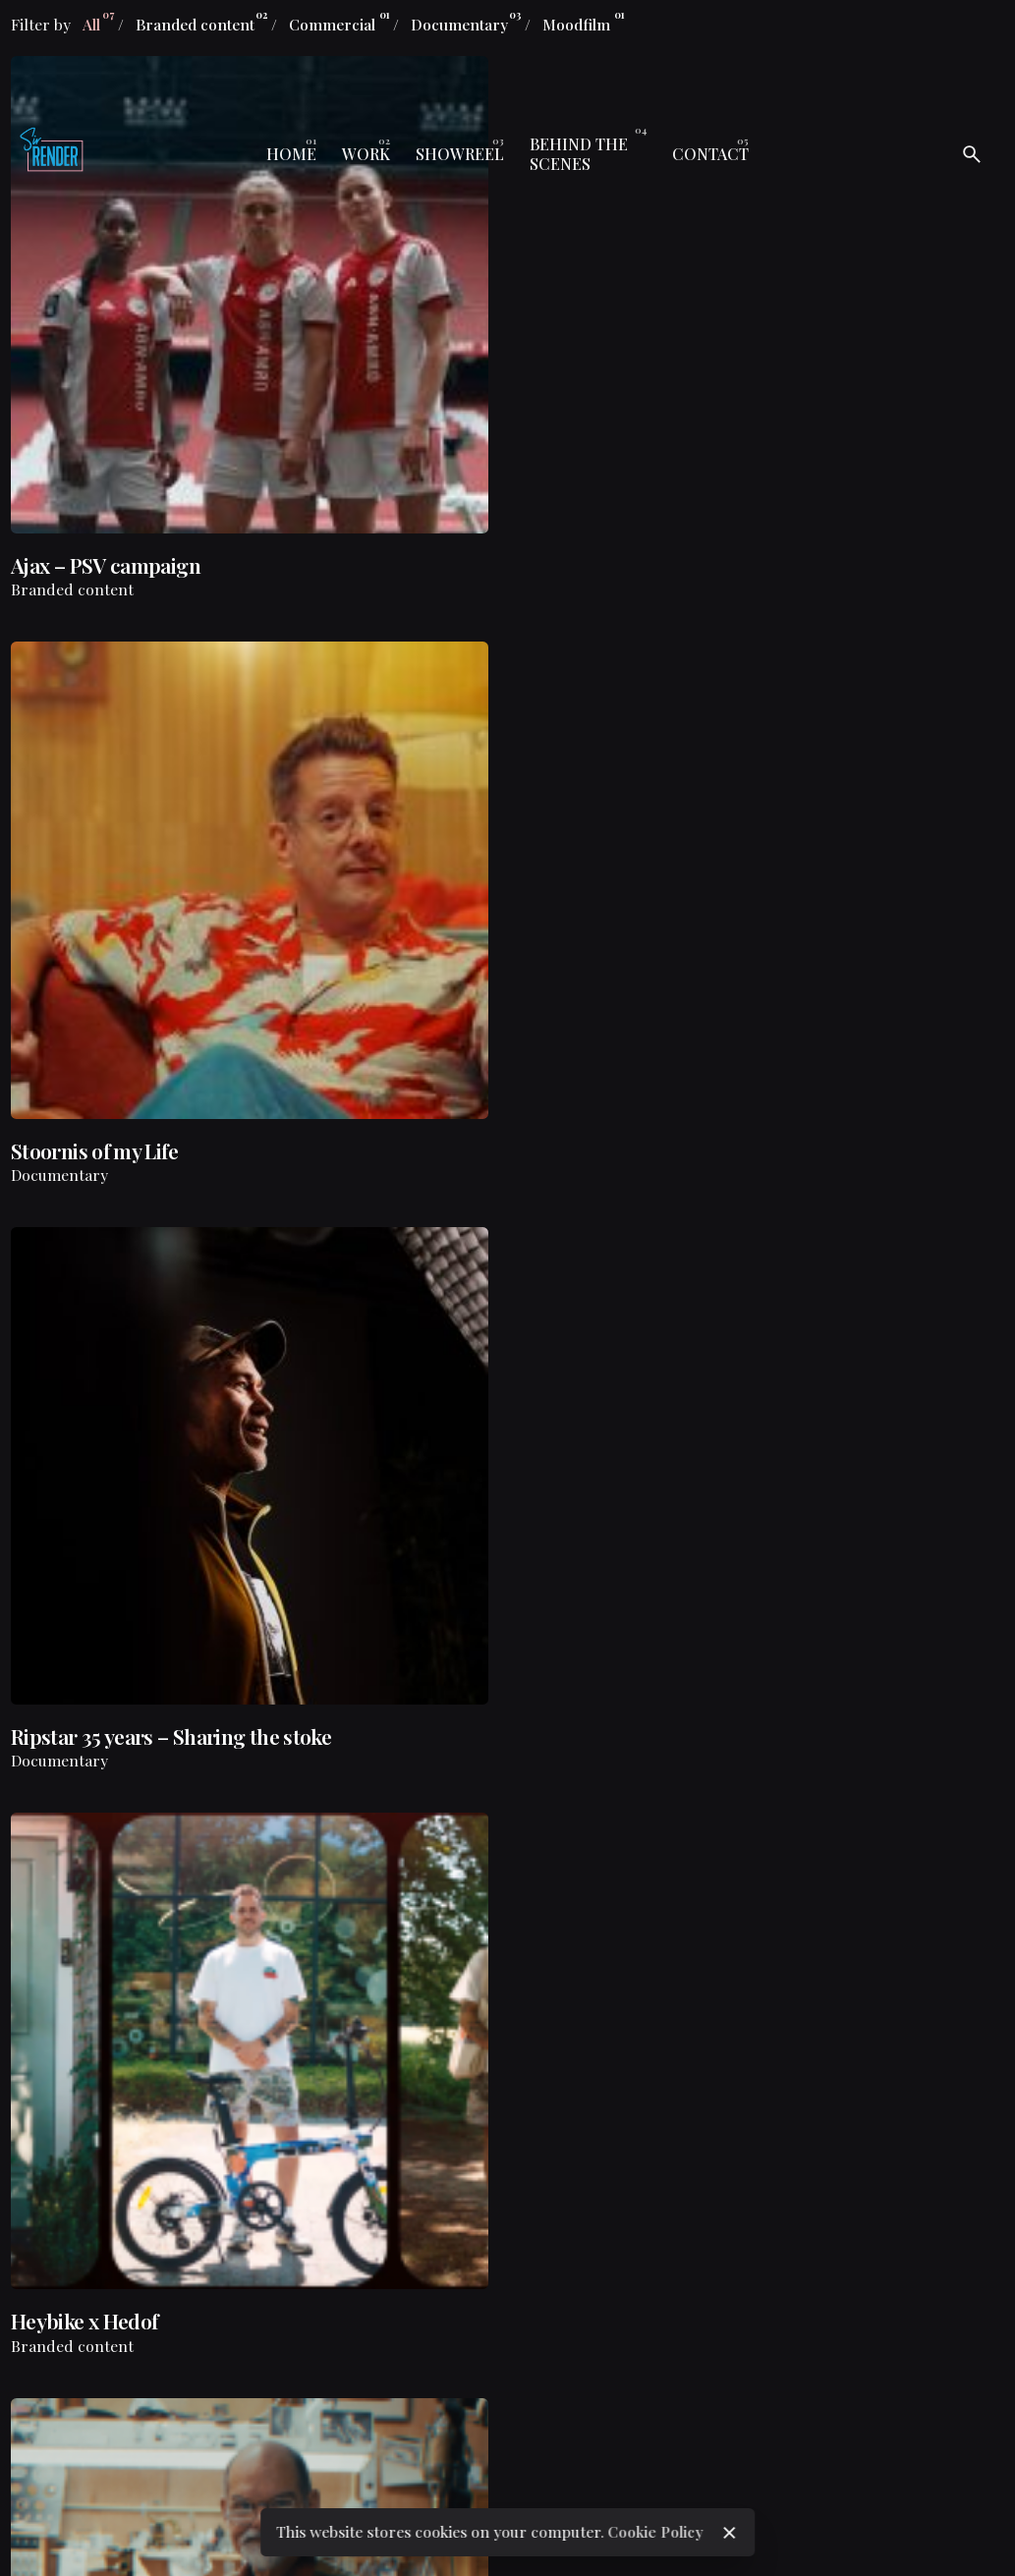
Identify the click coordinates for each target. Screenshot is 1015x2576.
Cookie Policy (655, 2531)
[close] (730, 2532)
